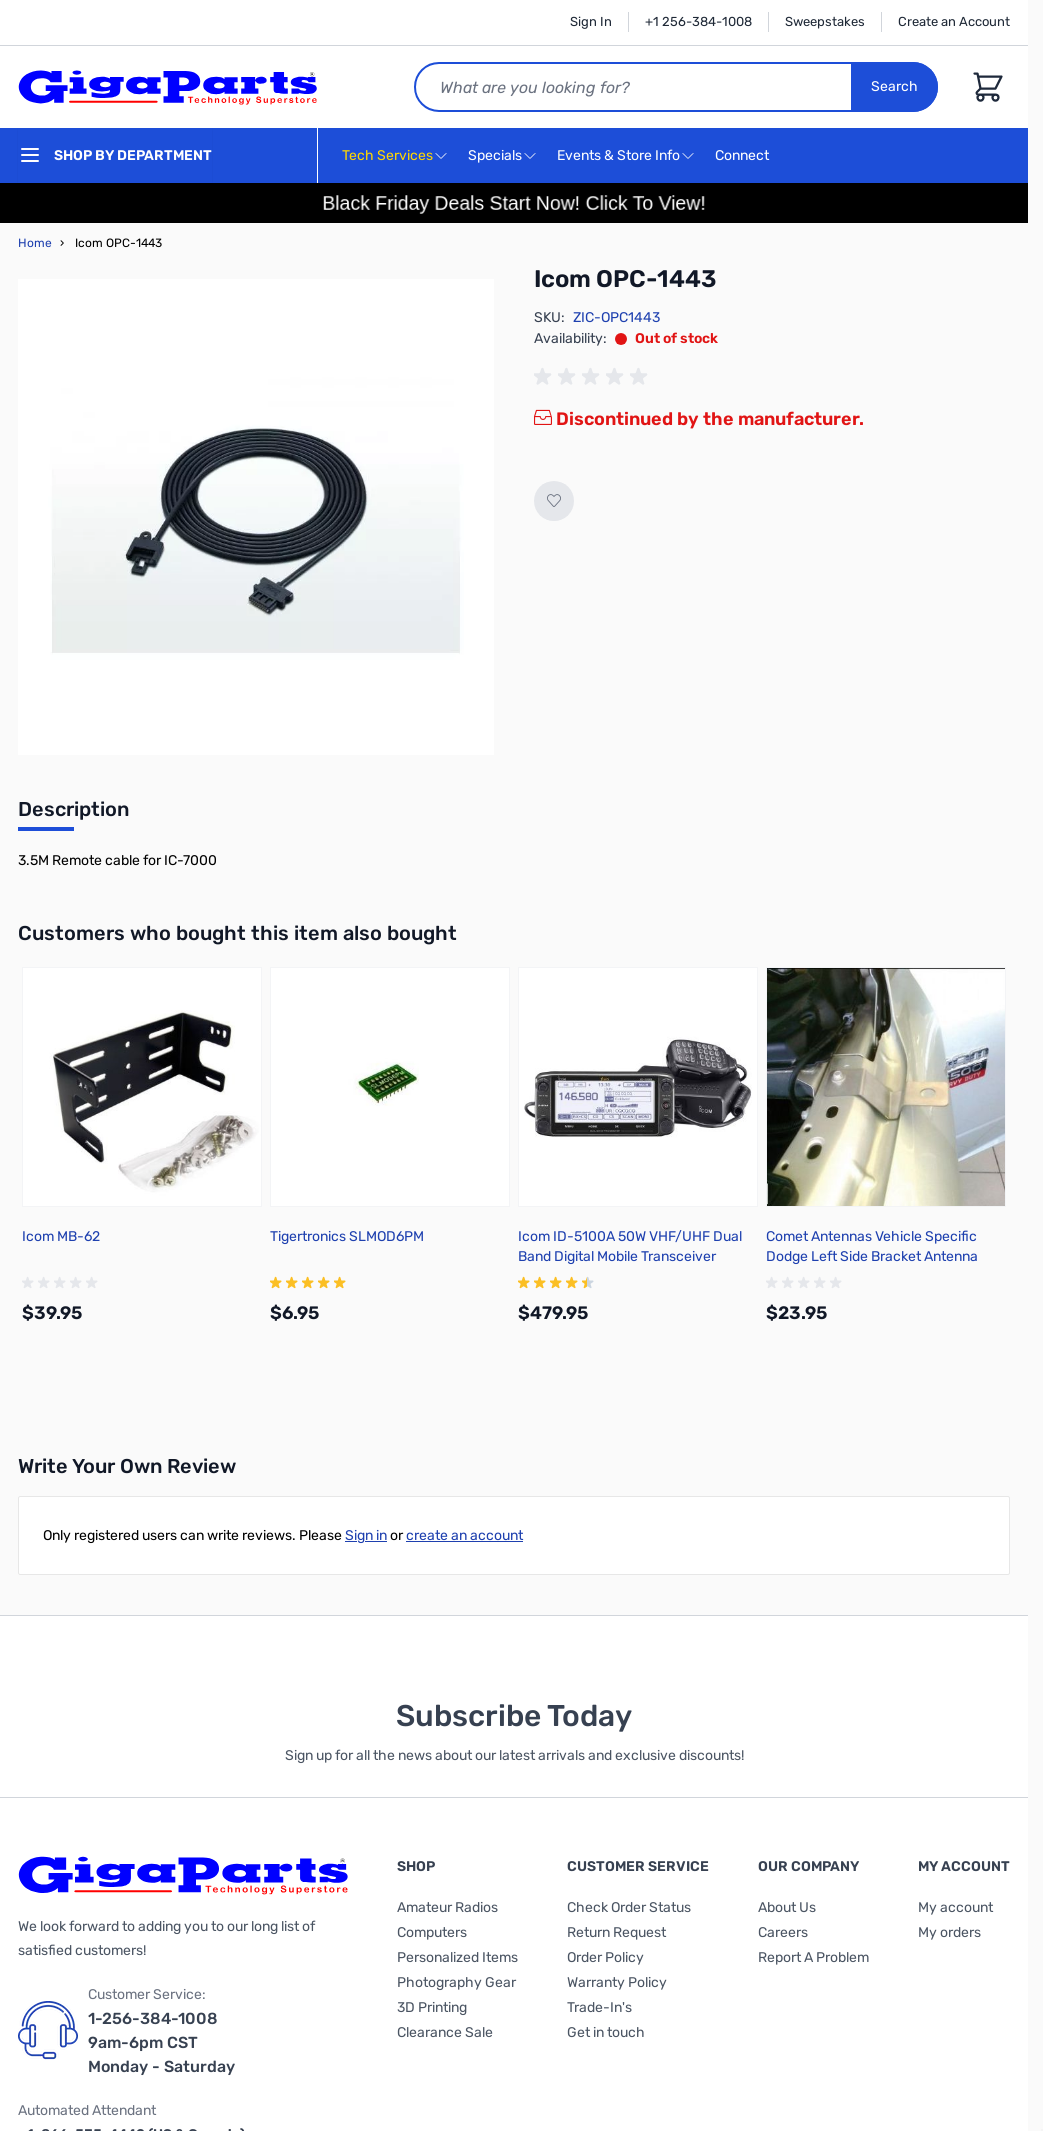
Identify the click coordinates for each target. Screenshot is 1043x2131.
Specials (495, 155)
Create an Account (954, 21)
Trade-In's (599, 2007)
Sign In (591, 21)
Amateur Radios (447, 1907)
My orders (949, 1932)
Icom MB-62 (61, 1236)
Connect (744, 156)
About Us (787, 1907)
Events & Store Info (618, 155)
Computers (432, 1932)
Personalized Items (457, 1957)
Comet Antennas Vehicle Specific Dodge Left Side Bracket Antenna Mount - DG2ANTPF (872, 1256)
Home (35, 243)
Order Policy (605, 1957)
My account (955, 1907)
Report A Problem (813, 1957)
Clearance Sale (445, 2032)
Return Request (616, 1932)
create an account (464, 1535)
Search (894, 86)
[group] (594, 377)
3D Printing (432, 2007)
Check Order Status (629, 1907)
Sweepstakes (825, 21)
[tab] (73, 815)
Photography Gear (456, 1982)
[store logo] (168, 87)
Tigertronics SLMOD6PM (347, 1236)
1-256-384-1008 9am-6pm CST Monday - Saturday (161, 2042)
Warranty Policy (617, 1982)
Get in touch (606, 2032)
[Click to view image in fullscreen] (256, 517)
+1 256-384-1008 (698, 21)
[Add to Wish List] (554, 501)
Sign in (366, 1535)
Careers (783, 1932)
